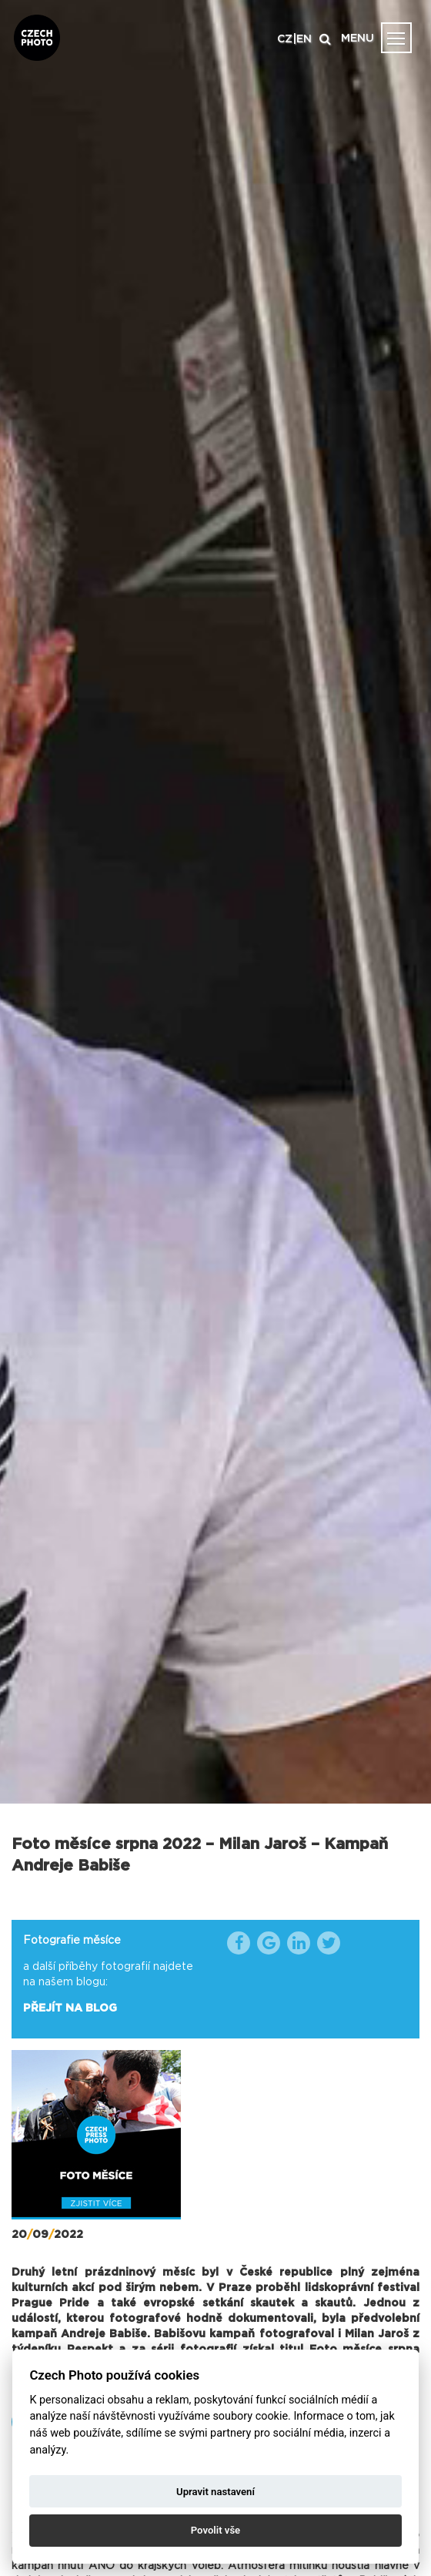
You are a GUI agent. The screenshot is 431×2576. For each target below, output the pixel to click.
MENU (357, 38)
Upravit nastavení (215, 2491)
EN (304, 39)
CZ (284, 39)
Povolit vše (215, 2530)
